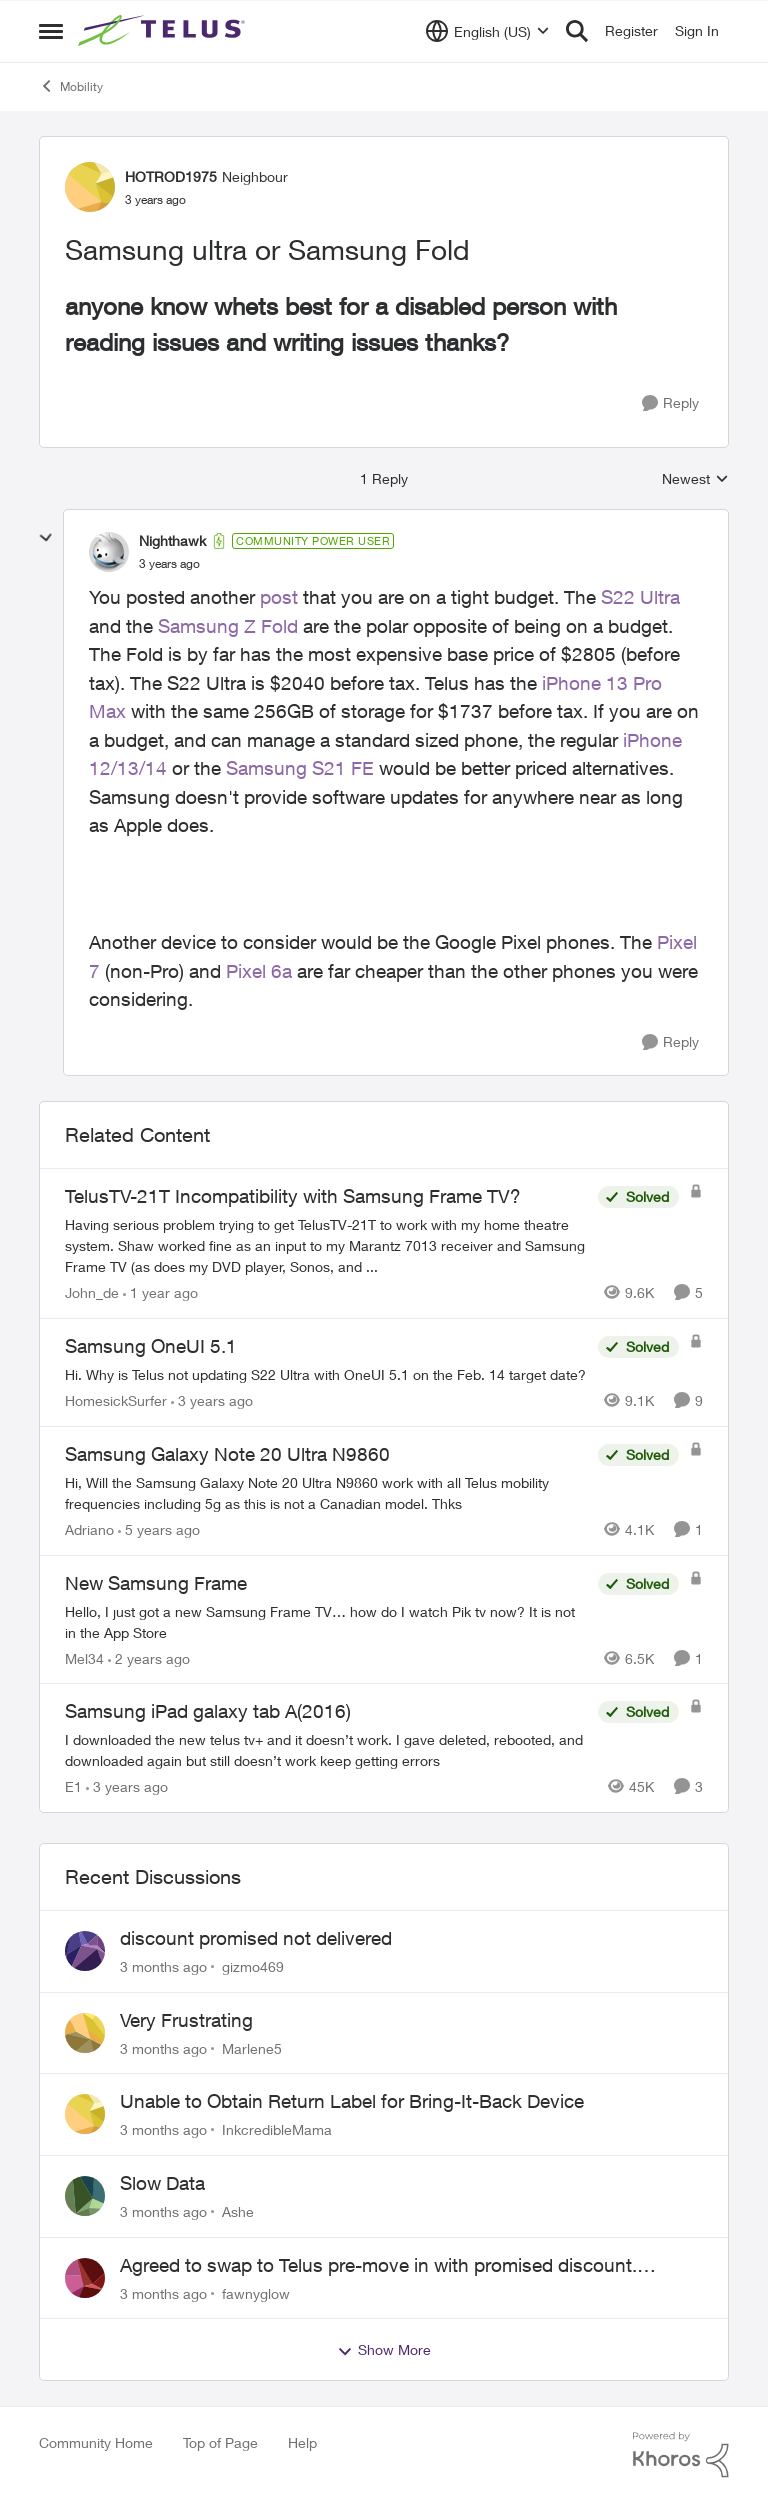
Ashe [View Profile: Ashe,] (238, 2211)
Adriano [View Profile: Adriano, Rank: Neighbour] (89, 1529)
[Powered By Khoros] (681, 2455)
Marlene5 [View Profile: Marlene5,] (252, 2047)
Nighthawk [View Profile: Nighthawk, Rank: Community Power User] (172, 540)
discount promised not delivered (256, 1938)
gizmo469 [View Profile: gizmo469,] (253, 1966)
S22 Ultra (640, 597)
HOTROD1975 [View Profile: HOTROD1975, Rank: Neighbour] (171, 176)
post (279, 597)
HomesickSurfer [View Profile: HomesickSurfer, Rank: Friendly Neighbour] (116, 1400)
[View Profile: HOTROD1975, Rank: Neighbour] (90, 187)
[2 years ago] (149, 1657)
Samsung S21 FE (300, 768)
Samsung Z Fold (228, 626)
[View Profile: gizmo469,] (85, 1951)
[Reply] (670, 403)
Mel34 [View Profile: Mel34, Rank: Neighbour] (84, 1657)
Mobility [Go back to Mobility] (71, 86)
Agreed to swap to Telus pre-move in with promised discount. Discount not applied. (378, 2266)
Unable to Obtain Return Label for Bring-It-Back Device (352, 2101)
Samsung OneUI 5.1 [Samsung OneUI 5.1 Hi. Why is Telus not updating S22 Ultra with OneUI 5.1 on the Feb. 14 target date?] (151, 1346)
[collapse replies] (46, 538)
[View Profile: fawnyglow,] (85, 2278)
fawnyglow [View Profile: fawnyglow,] (256, 2292)
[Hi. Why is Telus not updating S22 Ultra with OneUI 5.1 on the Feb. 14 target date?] (326, 1374)
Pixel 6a (259, 971)
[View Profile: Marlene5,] (85, 2033)
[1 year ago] (160, 1292)
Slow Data (162, 2183)
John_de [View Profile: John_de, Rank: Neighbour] (92, 1292)
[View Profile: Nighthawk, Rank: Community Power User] (109, 552)
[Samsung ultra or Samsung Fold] (169, 564)
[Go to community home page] (164, 31)
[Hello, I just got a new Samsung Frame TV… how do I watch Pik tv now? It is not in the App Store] (326, 1621)
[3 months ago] (163, 1966)
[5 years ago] (159, 1529)
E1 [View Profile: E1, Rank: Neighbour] (73, 1786)
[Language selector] (487, 31)
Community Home (96, 2442)
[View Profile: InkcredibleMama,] (85, 2114)
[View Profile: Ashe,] (85, 2196)
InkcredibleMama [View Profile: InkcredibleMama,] (277, 2129)
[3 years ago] (212, 1400)
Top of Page (220, 2442)
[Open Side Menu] (51, 31)
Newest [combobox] (695, 479)
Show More (384, 2350)
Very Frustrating (186, 2020)
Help (302, 2442)
